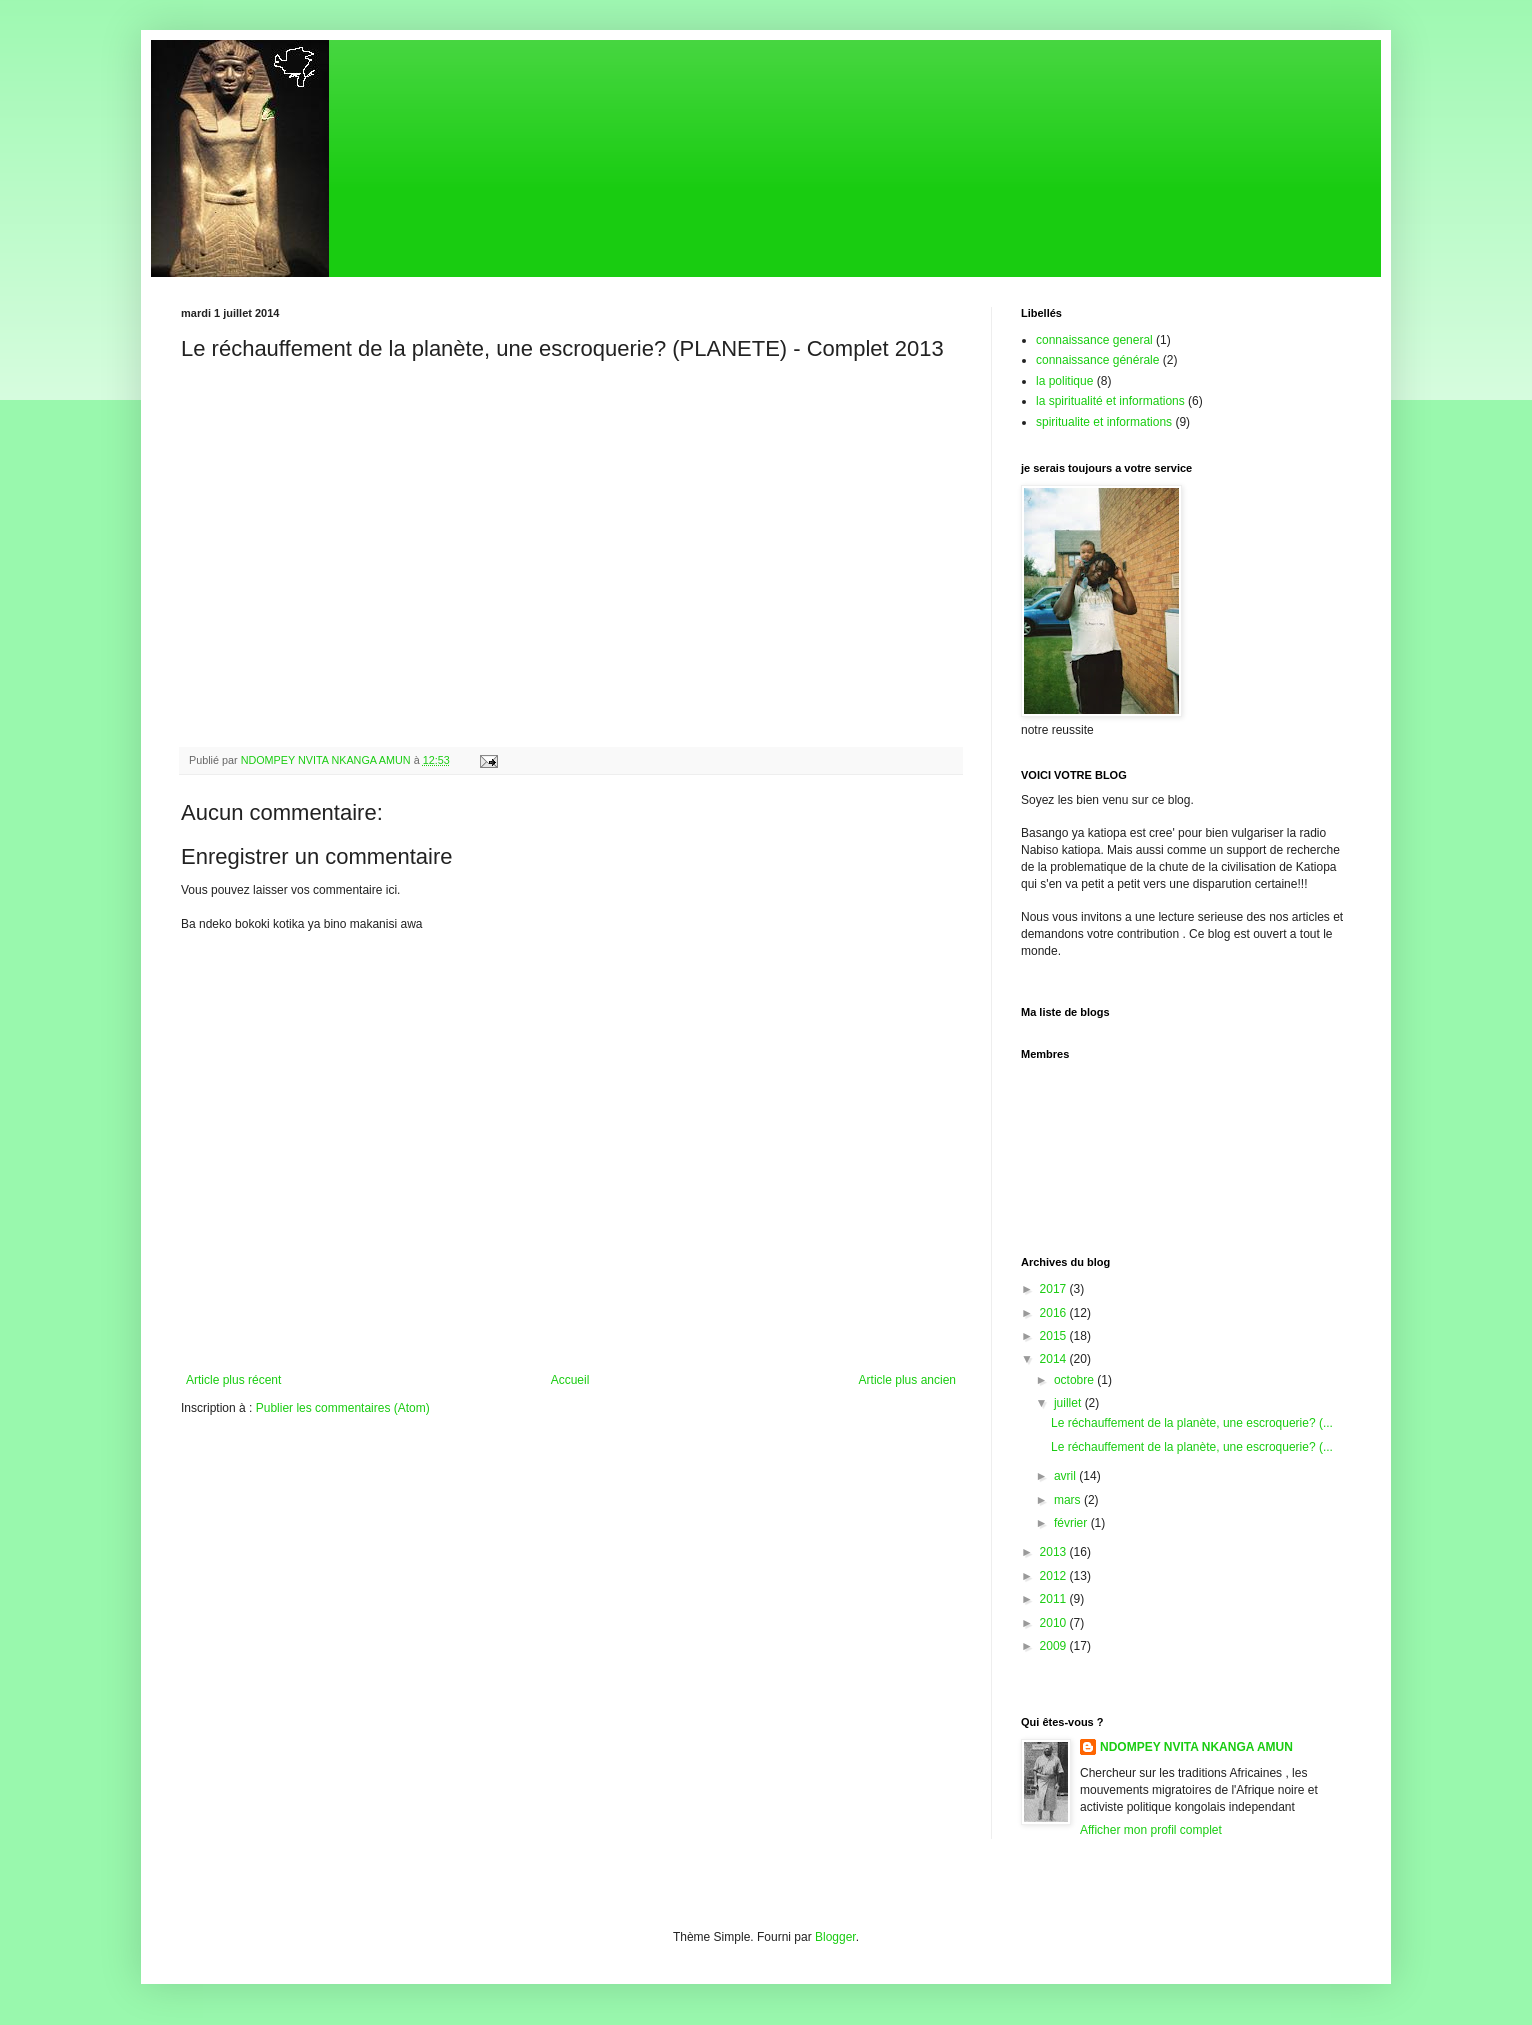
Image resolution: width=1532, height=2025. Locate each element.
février (1072, 1523)
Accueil (570, 1380)
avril (1066, 1476)
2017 (1055, 1289)
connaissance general (1094, 340)
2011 (1055, 1599)
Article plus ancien (907, 1380)
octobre (1075, 1380)
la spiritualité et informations (1110, 401)
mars (1069, 1500)
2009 (1055, 1646)
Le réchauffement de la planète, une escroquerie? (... (1192, 1423)
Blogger (835, 1937)
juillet (1069, 1403)
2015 (1055, 1336)
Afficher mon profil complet (1151, 1830)
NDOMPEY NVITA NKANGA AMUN (1196, 1747)
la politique (1064, 381)
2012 (1055, 1576)
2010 (1055, 1623)
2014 (1055, 1359)
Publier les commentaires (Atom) (343, 1408)
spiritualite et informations (1104, 422)
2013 (1055, 1552)
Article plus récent (233, 1380)
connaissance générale (1097, 360)
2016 (1055, 1313)
